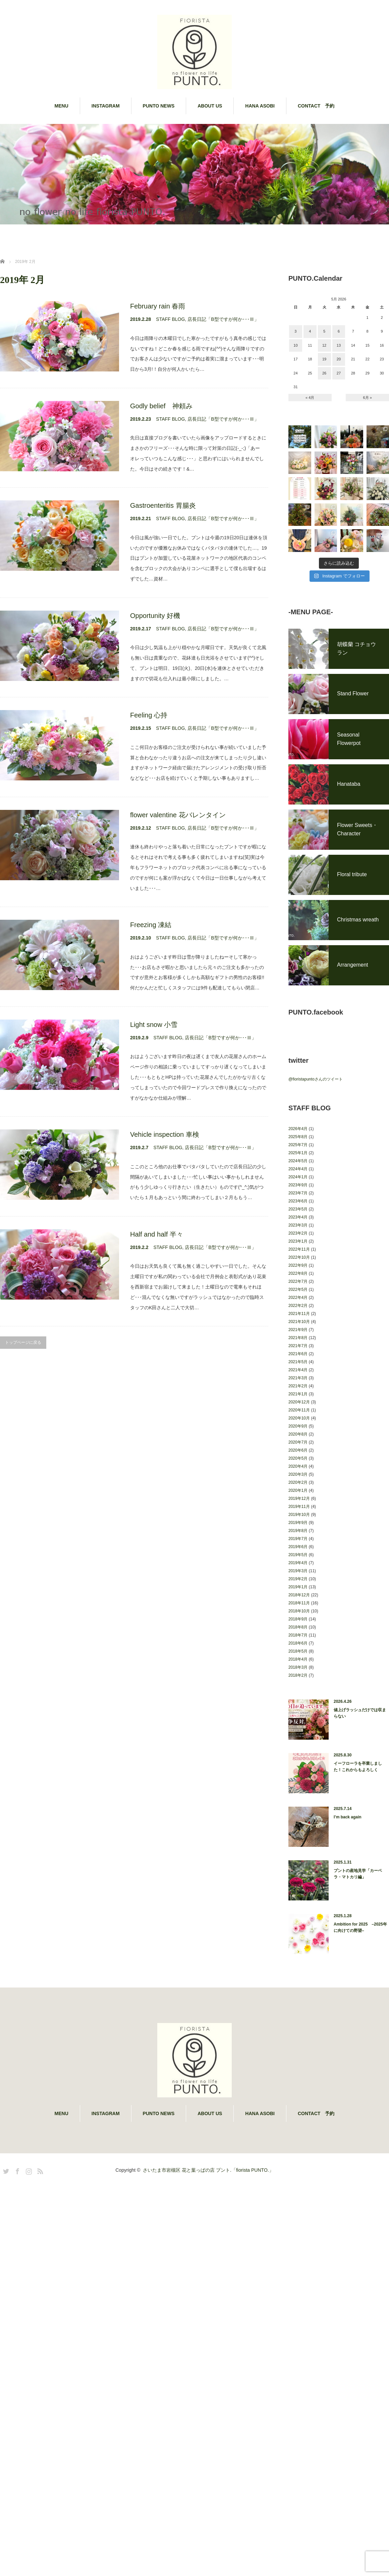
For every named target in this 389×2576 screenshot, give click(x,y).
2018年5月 (298, 1771)
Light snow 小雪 (153, 1024)
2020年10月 (299, 1538)
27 (339, 373)
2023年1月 (298, 1362)
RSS (39, 2291)
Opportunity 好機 (155, 615)
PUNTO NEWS (159, 106)
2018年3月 (298, 1788)
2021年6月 (298, 1474)
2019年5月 (298, 1675)
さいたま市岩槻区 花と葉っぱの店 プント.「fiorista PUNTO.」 (208, 2290)
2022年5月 (298, 1410)
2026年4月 (298, 1249)
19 (324, 359)
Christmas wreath (358, 1040)
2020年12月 (299, 1522)
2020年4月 (298, 1587)
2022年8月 (298, 1394)
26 (324, 373)
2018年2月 (298, 1796)
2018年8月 (298, 1747)
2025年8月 (298, 1257)
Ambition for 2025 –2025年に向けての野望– (360, 2047)
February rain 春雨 (157, 306)
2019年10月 (299, 1635)
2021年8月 (298, 1458)
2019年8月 (298, 1651)
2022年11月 (299, 1370)
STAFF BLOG (170, 319)
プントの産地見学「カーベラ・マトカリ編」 (358, 1994)
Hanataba (348, 904)
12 (324, 345)
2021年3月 (298, 1498)
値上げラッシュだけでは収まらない (360, 1833)
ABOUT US (210, 106)
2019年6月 (298, 1667)
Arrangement (352, 1085)
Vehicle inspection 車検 (164, 1134)
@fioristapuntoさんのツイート (315, 1199)
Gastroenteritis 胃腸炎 (163, 505)
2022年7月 (298, 1402)
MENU (61, 106)
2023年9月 (298, 1305)
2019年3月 (298, 1691)
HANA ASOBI (260, 106)
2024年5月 (298, 1281)
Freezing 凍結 (150, 924)
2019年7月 (298, 1659)
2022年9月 (298, 1386)
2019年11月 (299, 1627)
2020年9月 (298, 1546)
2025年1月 (298, 1273)
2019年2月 (298, 1699)
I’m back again (348, 1937)
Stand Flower (353, 814)
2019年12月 (299, 1619)
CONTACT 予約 (316, 106)
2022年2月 (298, 1426)
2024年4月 (298, 1289)
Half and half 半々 (156, 1234)
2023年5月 (298, 1329)
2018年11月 (299, 1723)
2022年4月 (298, 1418)
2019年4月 (298, 1683)
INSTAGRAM (106, 106)
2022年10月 (299, 1378)
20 (339, 359)
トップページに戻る (23, 1342)
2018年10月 (299, 1731)
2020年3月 (298, 1595)
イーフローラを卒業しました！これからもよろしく (358, 1887)
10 (295, 345)
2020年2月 (298, 1603)
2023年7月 (298, 1313)
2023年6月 (298, 1321)
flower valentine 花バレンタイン (178, 815)
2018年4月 (298, 1780)
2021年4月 (298, 1490)
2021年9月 (298, 1450)
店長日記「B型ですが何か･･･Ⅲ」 (223, 319)
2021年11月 (299, 1434)
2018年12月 (299, 1715)
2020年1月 (298, 1611)
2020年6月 (298, 1571)
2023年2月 (298, 1353)
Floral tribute (352, 995)
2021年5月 (298, 1482)
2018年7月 (298, 1755)
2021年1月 (298, 1514)
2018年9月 (298, 1739)
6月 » (367, 398)
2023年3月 (298, 1345)
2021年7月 (298, 1466)
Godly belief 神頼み (161, 406)
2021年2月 (298, 1506)
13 (339, 345)
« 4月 (309, 398)
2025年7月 (298, 1265)
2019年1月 (298, 1707)
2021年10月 (299, 1442)
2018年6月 (298, 1763)
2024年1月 (298, 1297)
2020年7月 (298, 1562)
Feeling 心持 (148, 715)
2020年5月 (298, 1579)
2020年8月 (298, 1554)
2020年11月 (299, 1530)
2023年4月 (298, 1337)
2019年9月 (298, 1643)
